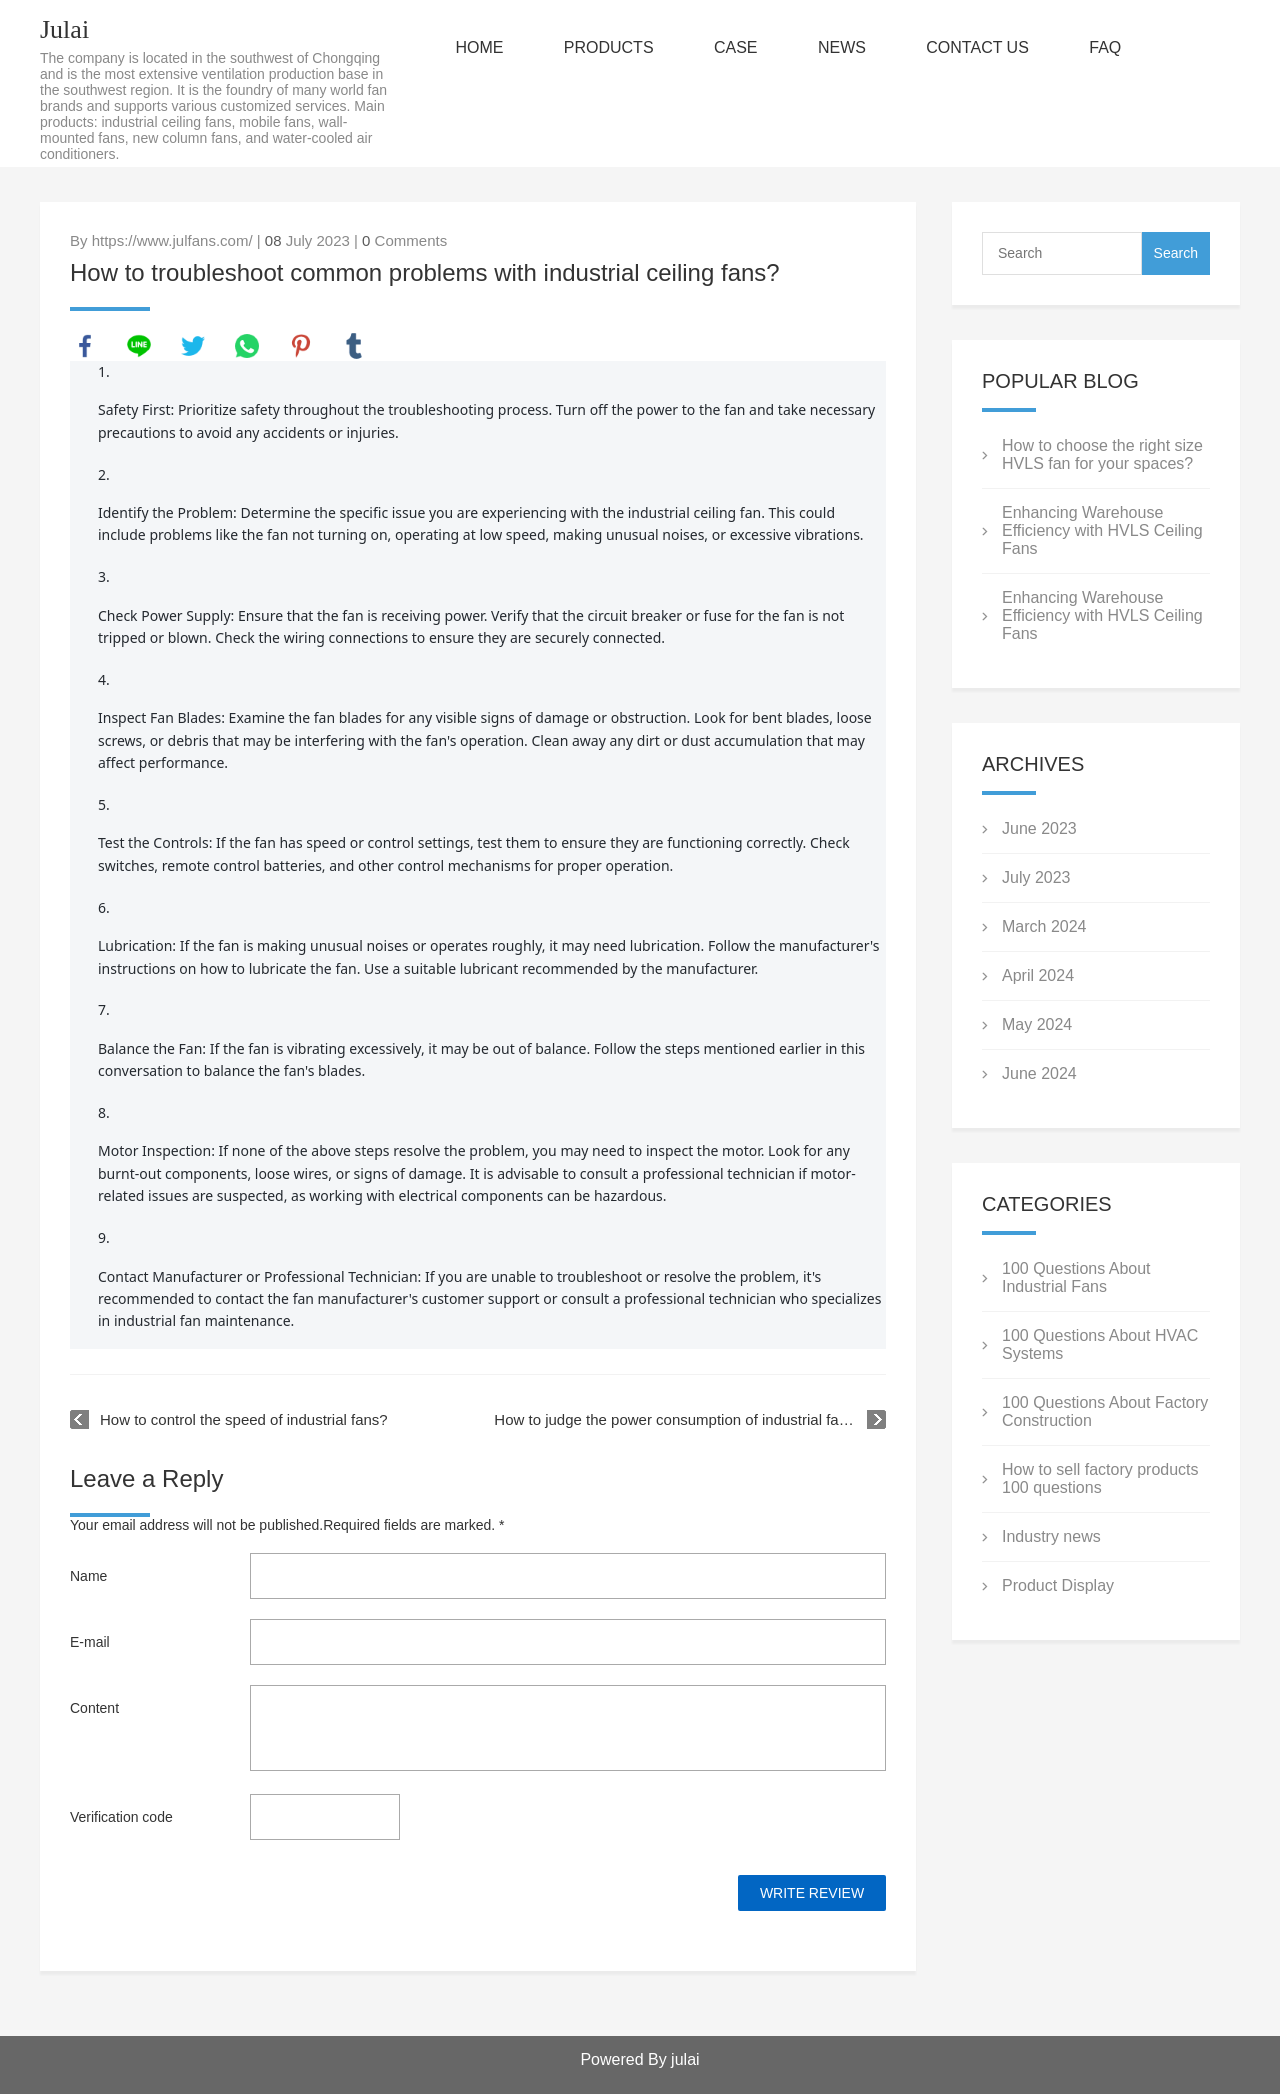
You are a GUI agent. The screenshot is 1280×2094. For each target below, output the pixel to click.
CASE (736, 47)
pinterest (301, 346)
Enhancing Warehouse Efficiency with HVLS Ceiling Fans (1102, 530)
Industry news (1051, 1536)
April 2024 (1038, 975)
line (139, 346)
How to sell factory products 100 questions (1100, 1478)
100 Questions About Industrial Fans (1076, 1277)
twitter (193, 346)
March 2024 (1044, 926)
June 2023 (1039, 828)
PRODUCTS (609, 47)
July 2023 (1036, 877)
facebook (85, 346)
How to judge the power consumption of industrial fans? (678, 1419)
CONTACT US (977, 47)
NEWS (842, 47)
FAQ (1105, 47)
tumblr (354, 346)
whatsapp (247, 346)
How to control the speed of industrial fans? (244, 1419)
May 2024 (1037, 1024)
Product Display (1058, 1585)
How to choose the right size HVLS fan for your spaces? (1102, 454)
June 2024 (1039, 1073)
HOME (479, 47)
